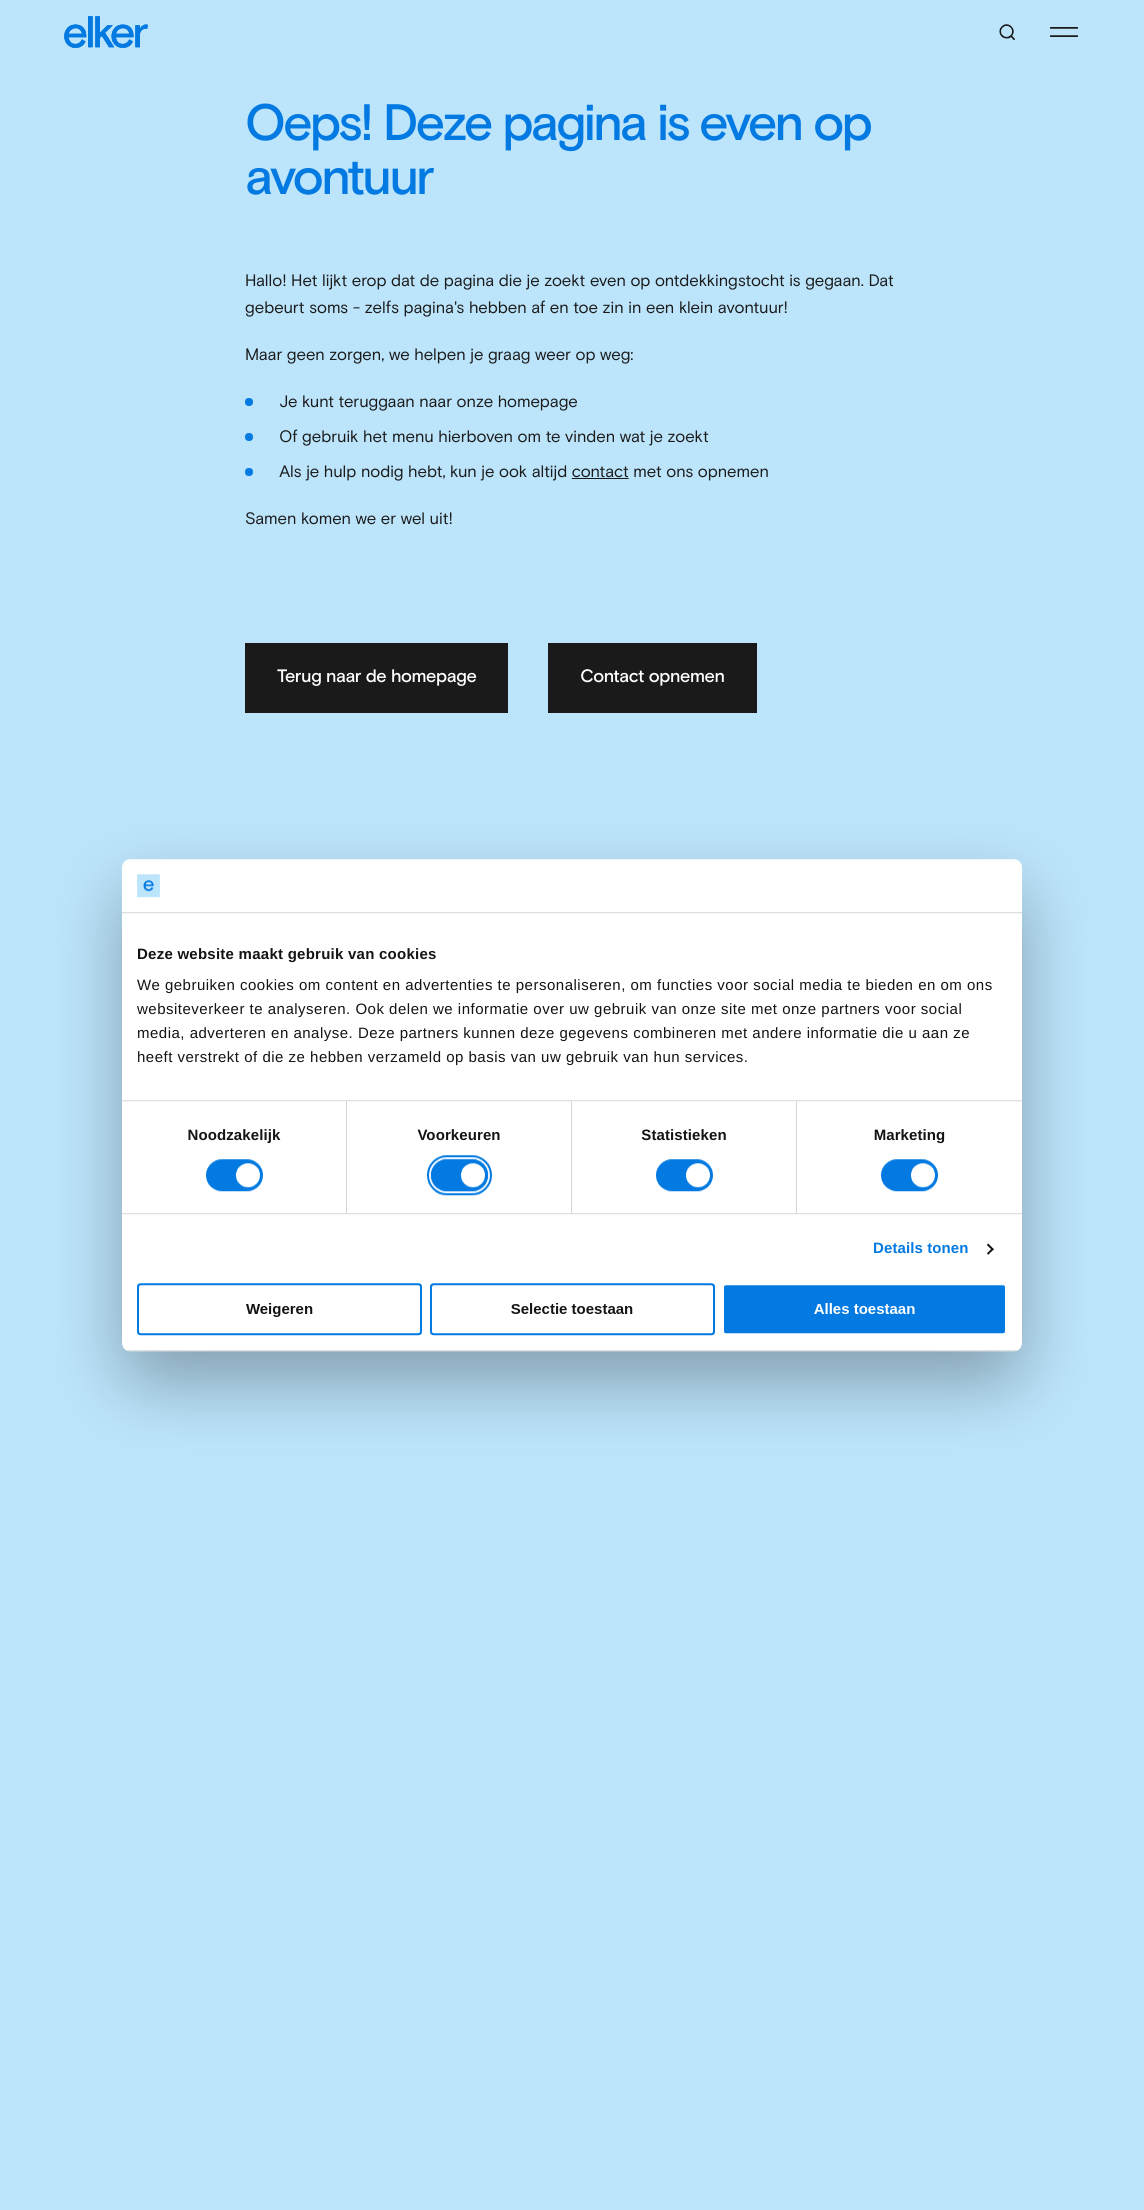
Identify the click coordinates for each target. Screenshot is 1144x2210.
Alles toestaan (865, 1309)
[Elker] (106, 32)
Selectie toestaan (572, 1309)
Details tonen (920, 1248)
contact (600, 472)
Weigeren (279, 1309)
